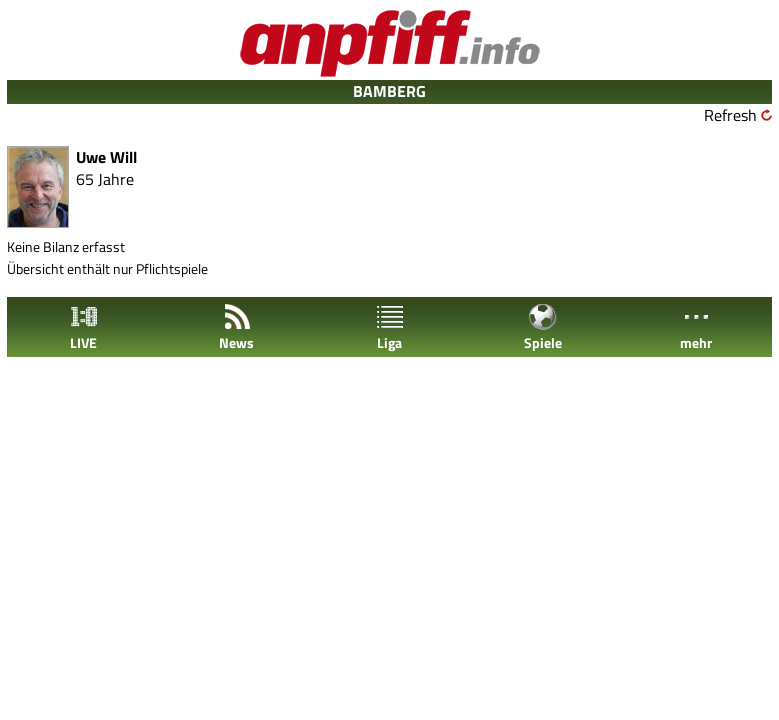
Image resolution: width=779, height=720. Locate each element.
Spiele (543, 327)
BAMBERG (389, 91)
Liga (390, 327)
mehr (696, 327)
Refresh (730, 115)
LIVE (84, 327)
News (236, 327)
